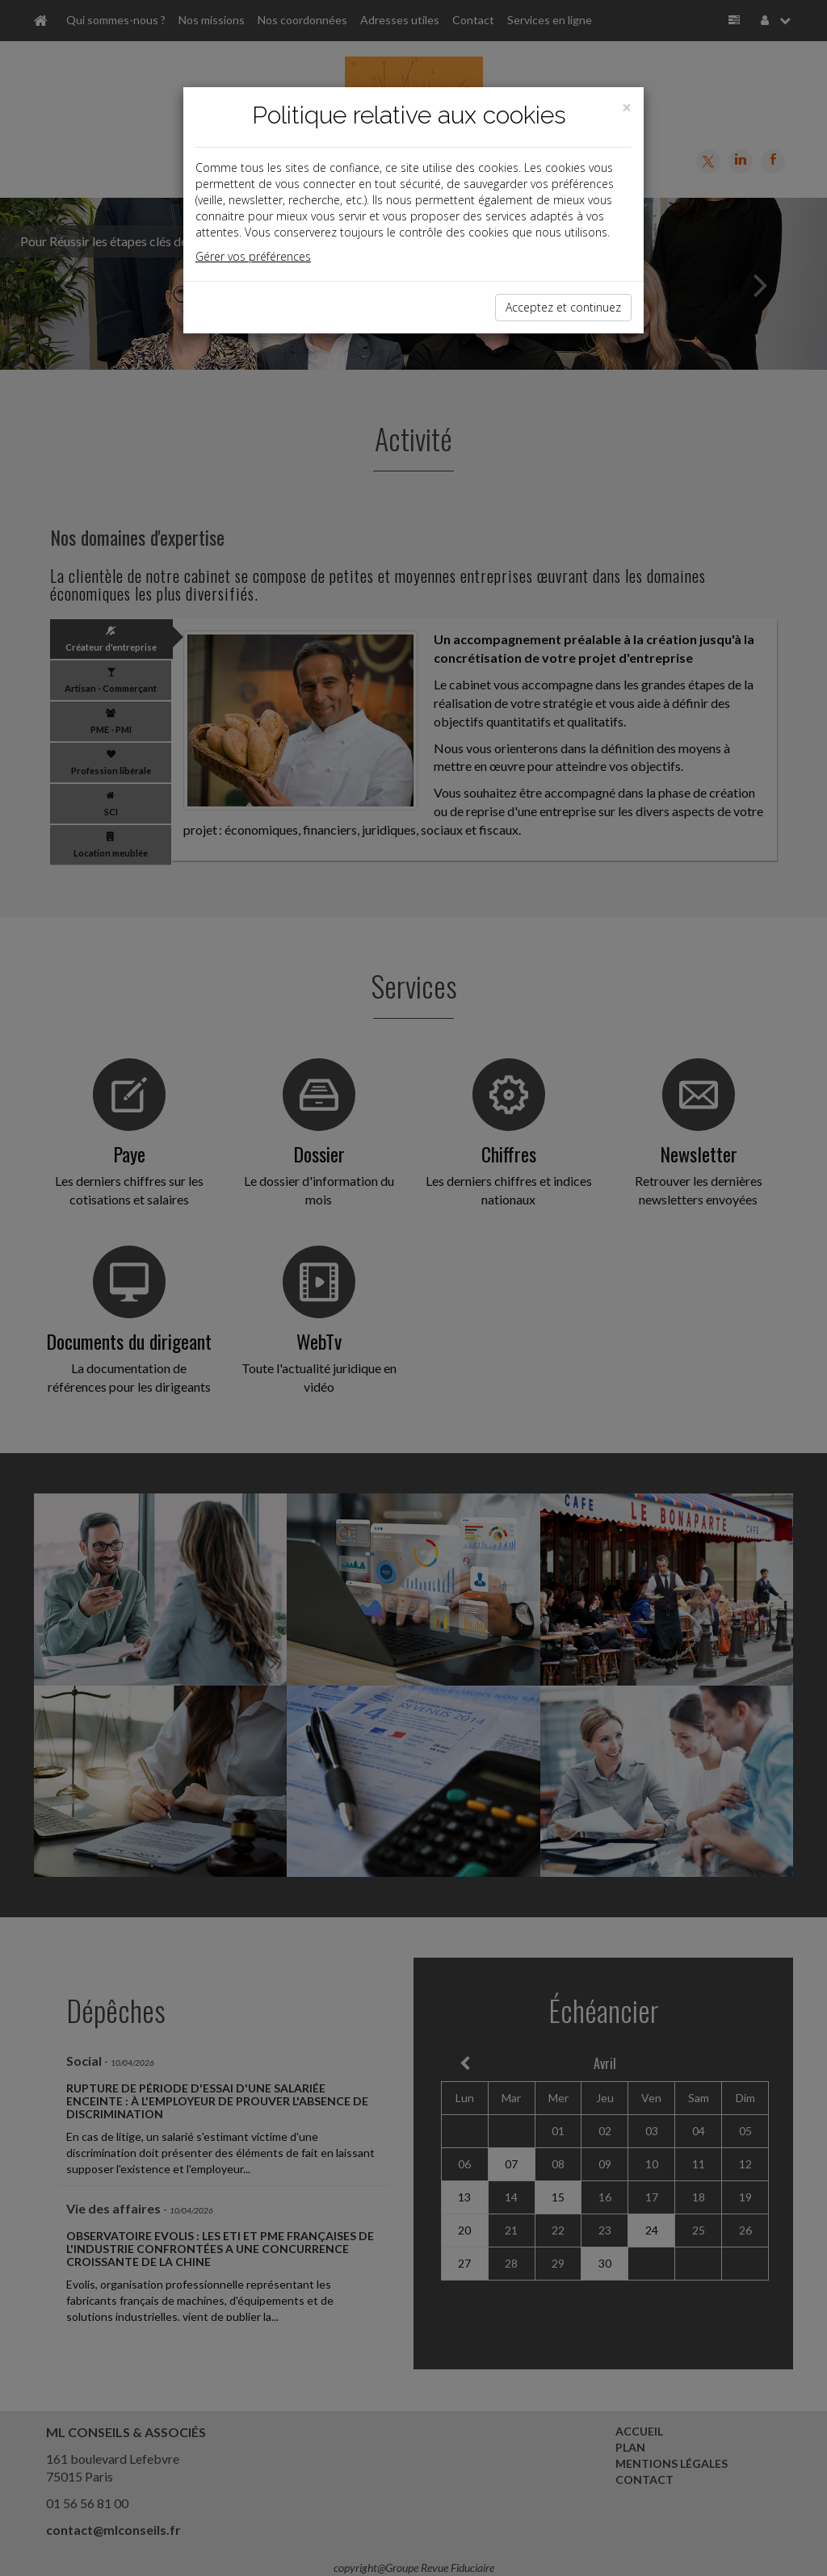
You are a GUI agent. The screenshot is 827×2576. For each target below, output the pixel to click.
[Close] (627, 107)
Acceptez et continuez (563, 307)
